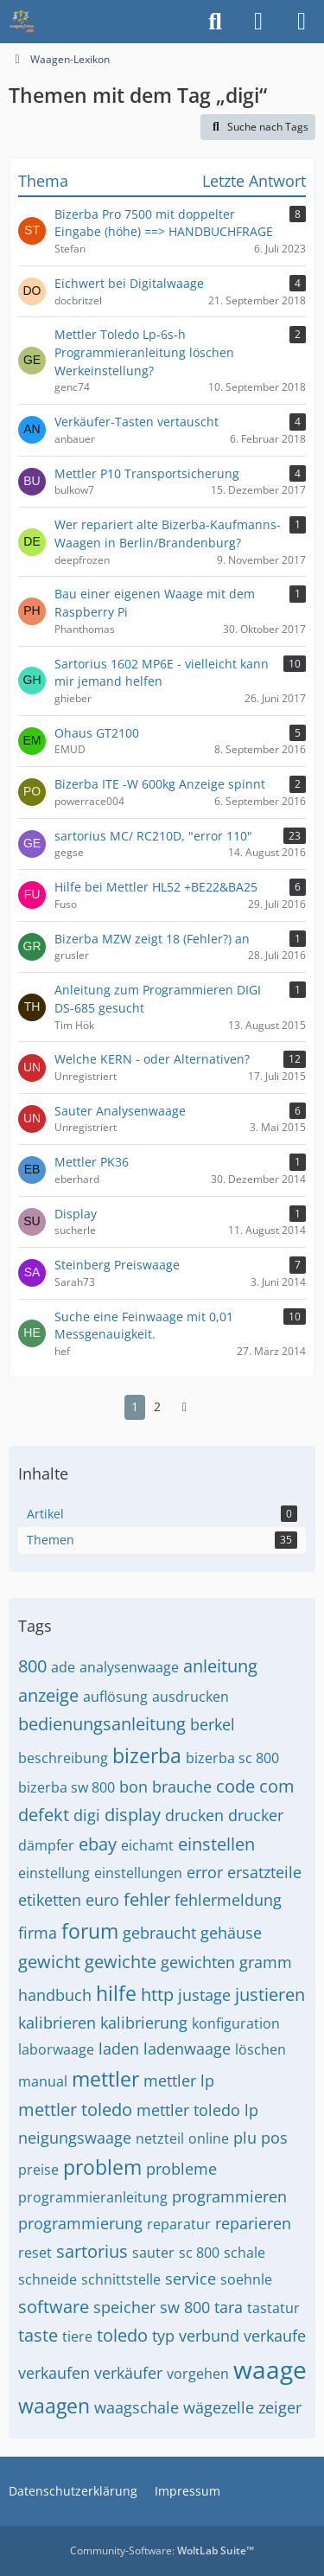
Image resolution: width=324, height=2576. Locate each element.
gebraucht (159, 1932)
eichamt (147, 1845)
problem (102, 2167)
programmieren (229, 2196)
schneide (47, 2279)
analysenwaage (129, 1667)
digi (86, 1815)
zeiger (280, 2407)
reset (35, 2252)
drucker (255, 1815)
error (205, 1872)
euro (102, 1899)
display (133, 1814)
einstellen (216, 1844)
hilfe (116, 1993)
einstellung (54, 1872)
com (277, 1786)
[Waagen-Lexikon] (21, 21)
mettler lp (178, 2080)
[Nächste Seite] (184, 1407)
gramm (265, 1962)
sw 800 (185, 2307)
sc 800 (199, 2252)
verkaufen (54, 2372)
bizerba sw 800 (66, 1787)
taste (38, 2335)
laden (118, 2048)
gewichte (120, 1961)
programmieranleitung (93, 2197)
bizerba (146, 1755)
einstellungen (138, 1872)
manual (42, 2081)
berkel (212, 1724)
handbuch (55, 1995)
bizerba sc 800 (232, 1757)
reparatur (179, 2224)
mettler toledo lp (197, 2110)
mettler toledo (75, 2109)
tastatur (273, 2307)
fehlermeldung (228, 1899)
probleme (181, 2168)
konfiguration (236, 2023)
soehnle (246, 2279)
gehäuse (231, 1932)
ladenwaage (187, 2048)
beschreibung (63, 1757)
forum (89, 1931)
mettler (105, 2079)
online (208, 2138)
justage (204, 1995)
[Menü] (301, 21)
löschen (260, 2049)
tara (228, 2307)
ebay (98, 1844)
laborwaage (56, 2049)
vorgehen (198, 2373)
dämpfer (46, 1845)
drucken (194, 1815)
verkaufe (275, 2335)
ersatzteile (264, 1872)
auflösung (115, 1696)
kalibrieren (57, 2022)
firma (37, 1932)
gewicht (49, 1961)
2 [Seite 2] (157, 1406)
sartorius (92, 2251)
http (157, 1994)
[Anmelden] (258, 21)
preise (38, 2169)
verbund (209, 2335)
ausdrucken (190, 1696)
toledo (122, 2335)
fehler (147, 1899)
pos (274, 2137)
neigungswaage (74, 2137)
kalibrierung (143, 2022)
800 (32, 1666)
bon (133, 1786)
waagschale (136, 2407)
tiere (77, 2336)
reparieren (253, 2223)
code (235, 1786)
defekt (43, 1814)
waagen (54, 2405)
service (190, 2278)
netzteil (160, 2138)
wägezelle (218, 2407)
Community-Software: (162, 2550)
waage (270, 2369)
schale (244, 2252)
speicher (124, 2307)
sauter (153, 2252)
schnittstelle (121, 2279)
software (53, 2306)
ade (63, 1667)
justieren (270, 1994)
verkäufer (128, 2372)
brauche (182, 1786)
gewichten (198, 1962)
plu (245, 2137)
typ (163, 2335)
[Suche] (215, 21)
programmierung (80, 2223)
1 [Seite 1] (134, 1406)
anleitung (220, 1666)
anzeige (48, 1695)
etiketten (49, 1899)
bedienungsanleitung (102, 1723)
